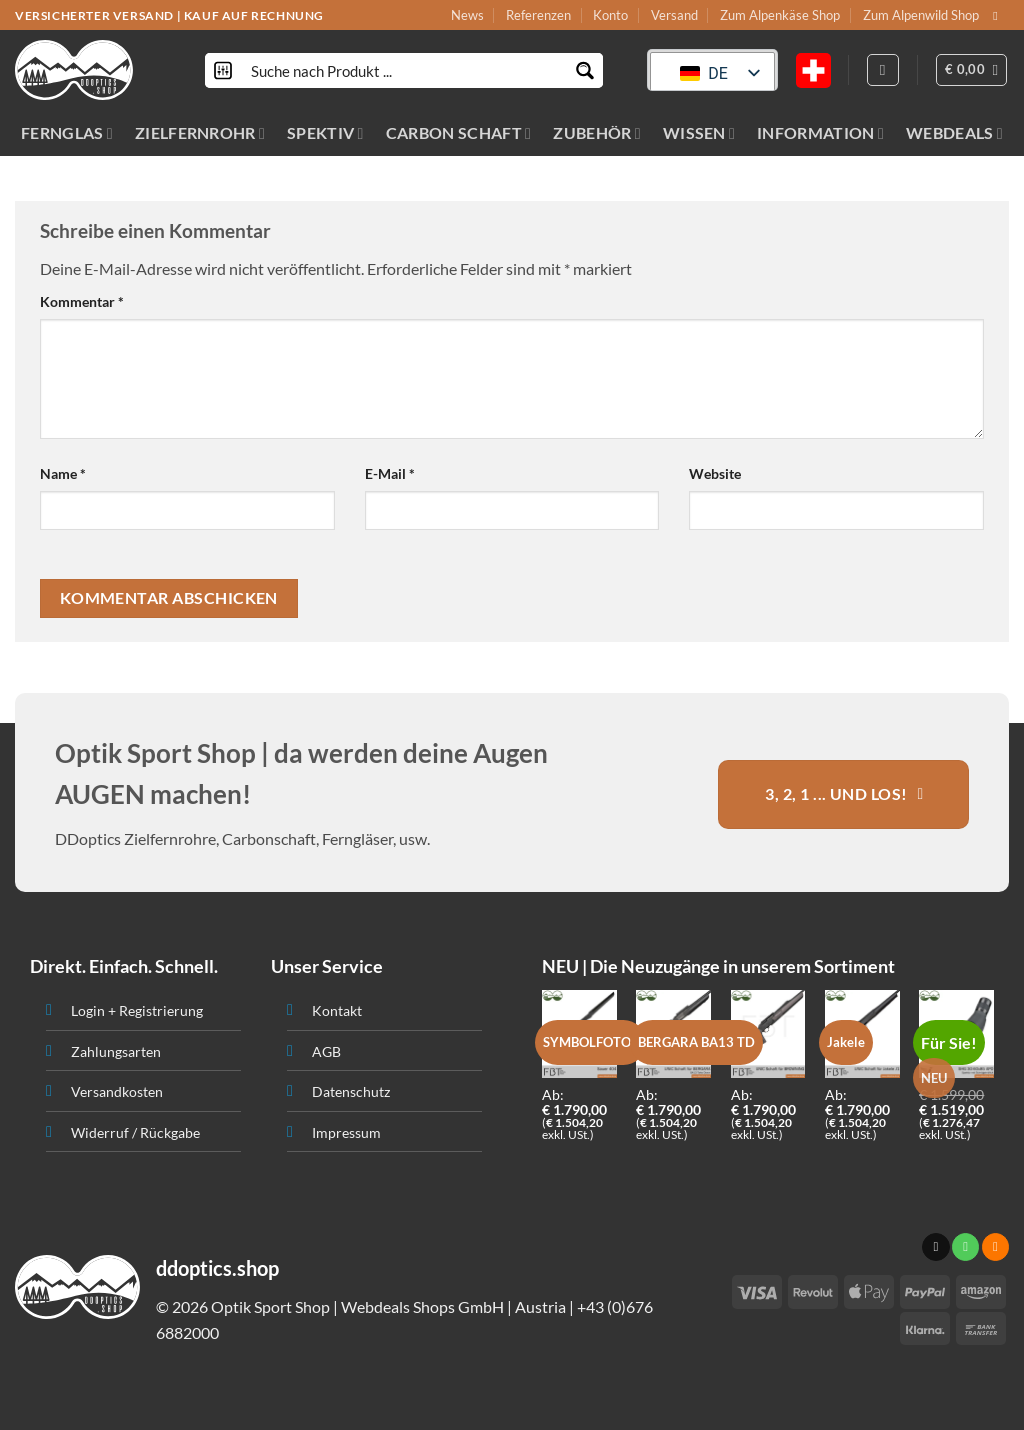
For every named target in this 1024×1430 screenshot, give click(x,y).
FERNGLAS (67, 132)
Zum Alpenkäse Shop (780, 15)
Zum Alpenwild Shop (921, 15)
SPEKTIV (325, 132)
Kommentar (82, 301)
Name (63, 473)
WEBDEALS (954, 132)
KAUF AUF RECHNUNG (254, 15)
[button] (972, 70)
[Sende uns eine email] (999, 16)
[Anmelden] (883, 70)
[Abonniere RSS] (995, 1247)
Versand (674, 15)
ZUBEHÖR (597, 132)
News (467, 15)
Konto (610, 15)
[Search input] (405, 70)
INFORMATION (820, 132)
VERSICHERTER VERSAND (94, 15)
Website (715, 473)
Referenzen (538, 15)
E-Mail (390, 473)
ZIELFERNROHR (200, 132)
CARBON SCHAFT (459, 132)
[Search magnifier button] (585, 70)
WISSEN (699, 132)
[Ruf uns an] (965, 1247)
